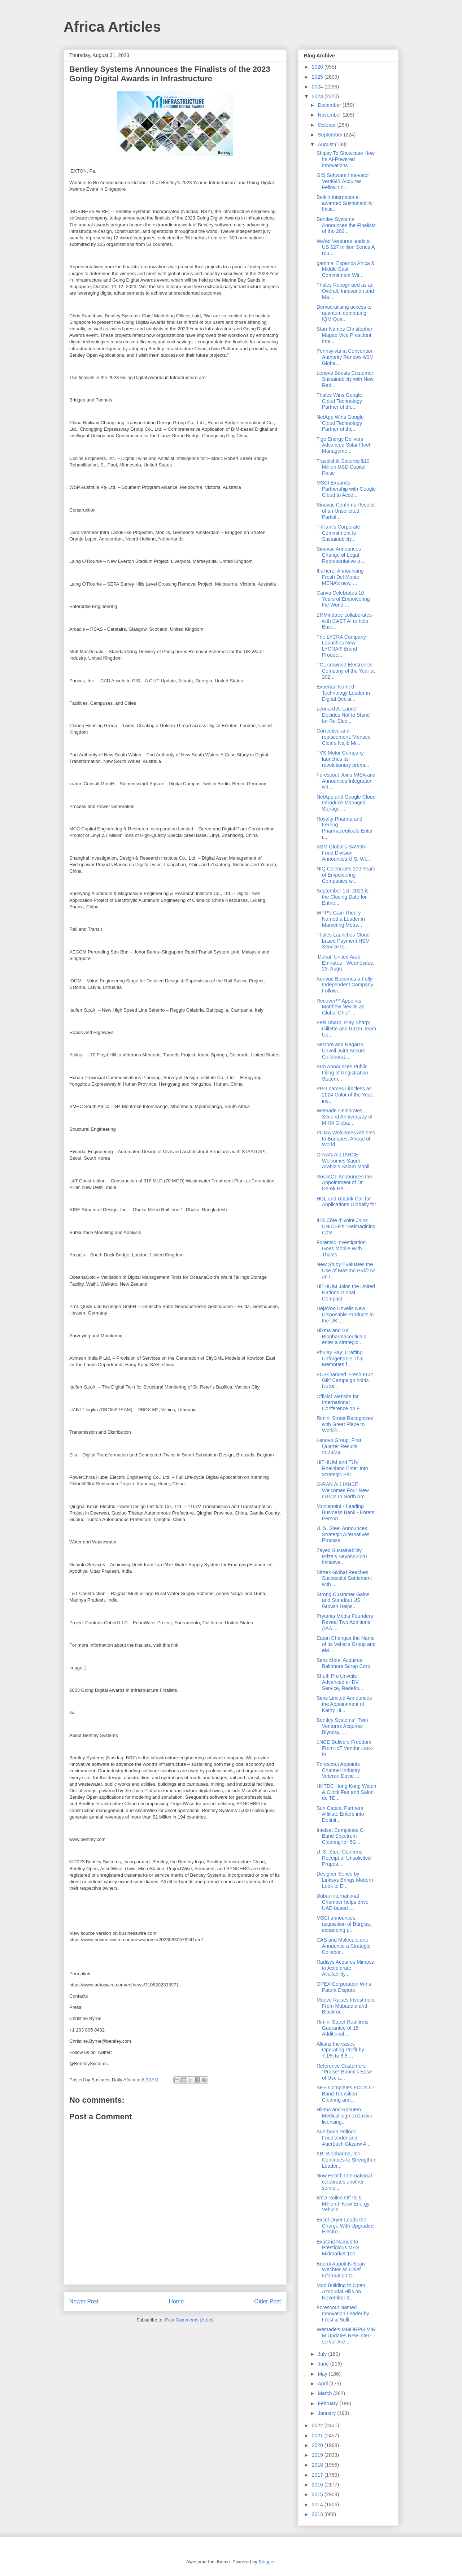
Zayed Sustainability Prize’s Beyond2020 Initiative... (342, 1556)
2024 (318, 87)
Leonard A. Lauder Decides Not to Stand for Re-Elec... (343, 715)
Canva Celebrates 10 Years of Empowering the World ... (343, 599)
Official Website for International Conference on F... (340, 1403)
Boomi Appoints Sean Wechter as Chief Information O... (341, 2270)
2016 (318, 2485)
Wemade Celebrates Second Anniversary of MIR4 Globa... (344, 1117)
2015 (318, 2494)
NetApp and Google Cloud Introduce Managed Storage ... (346, 803)
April (323, 2383)
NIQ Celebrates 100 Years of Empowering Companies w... (346, 875)
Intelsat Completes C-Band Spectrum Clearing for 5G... (341, 1836)
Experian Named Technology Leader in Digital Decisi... (343, 693)
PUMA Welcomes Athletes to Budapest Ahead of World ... (346, 1139)
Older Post (267, 2301)
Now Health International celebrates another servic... (344, 2182)
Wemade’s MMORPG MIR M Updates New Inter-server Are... (346, 2336)
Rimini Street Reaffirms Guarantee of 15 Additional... (343, 2028)
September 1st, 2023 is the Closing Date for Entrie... (343, 897)
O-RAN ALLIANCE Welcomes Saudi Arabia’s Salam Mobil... (345, 1161)
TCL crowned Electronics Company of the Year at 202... (346, 671)
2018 (318, 2465)
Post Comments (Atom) (189, 2320)
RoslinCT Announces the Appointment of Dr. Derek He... (344, 1183)
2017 (318, 2475)
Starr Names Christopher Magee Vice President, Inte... (345, 335)
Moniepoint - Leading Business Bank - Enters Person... (346, 1512)
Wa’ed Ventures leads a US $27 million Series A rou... (346, 247)
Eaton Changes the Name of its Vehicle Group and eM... (346, 1644)
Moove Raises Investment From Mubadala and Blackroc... (346, 2006)
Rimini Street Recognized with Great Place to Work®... (345, 1424)
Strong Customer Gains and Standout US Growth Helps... (343, 1600)
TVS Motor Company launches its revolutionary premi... (343, 759)
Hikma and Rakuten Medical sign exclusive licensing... (344, 2116)
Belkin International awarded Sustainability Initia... (344, 203)
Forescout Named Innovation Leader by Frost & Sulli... (343, 2314)
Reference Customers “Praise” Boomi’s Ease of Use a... (344, 2072)
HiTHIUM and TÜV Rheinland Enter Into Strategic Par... (342, 1468)
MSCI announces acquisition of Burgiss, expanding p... (344, 1924)
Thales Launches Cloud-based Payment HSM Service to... (344, 941)
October (327, 125)
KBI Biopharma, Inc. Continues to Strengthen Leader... (346, 2160)
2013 (318, 2514)
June (324, 2364)
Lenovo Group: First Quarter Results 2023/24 (339, 1446)
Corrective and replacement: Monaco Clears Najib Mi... (344, 737)
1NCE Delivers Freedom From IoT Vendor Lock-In (345, 1748)
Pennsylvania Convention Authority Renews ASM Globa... (345, 357)
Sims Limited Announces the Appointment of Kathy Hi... (344, 1704)
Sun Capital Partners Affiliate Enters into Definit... (340, 1814)
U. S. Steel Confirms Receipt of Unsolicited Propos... (344, 1858)
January (327, 2413)
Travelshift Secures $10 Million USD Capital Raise (343, 467)
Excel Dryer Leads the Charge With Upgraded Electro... (345, 2226)
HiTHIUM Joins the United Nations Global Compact (346, 1292)
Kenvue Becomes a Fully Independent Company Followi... (345, 985)
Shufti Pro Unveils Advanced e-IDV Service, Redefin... (340, 1682)
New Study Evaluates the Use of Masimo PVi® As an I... (346, 1270)
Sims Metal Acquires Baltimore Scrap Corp (343, 1663)
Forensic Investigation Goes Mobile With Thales (341, 1248)
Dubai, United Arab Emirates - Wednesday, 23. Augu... (345, 963)
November (330, 115)
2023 (318, 96)
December (330, 105)
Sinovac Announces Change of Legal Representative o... (341, 555)
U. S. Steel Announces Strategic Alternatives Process (343, 1534)
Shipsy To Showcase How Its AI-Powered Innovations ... (346, 159)
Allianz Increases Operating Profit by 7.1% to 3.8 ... (340, 2050)
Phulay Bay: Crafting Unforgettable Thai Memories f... (340, 1359)
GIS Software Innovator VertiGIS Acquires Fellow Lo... (343, 181)
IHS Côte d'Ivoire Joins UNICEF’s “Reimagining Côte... (346, 1226)
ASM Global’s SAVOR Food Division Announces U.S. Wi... (343, 853)
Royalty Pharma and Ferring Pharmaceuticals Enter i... (345, 828)
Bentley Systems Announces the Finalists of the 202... (346, 225)
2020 (318, 2445)
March (325, 2393)
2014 (318, 2504)
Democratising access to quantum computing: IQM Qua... (344, 313)
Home (176, 2301)
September (331, 135)
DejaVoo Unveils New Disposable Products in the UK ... (345, 1315)
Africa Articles (112, 27)
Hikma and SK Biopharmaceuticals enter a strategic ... (341, 1337)
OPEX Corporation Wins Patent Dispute (344, 1987)
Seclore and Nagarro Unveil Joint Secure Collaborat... (341, 1051)
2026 (318, 67)
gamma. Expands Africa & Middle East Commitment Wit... (346, 269)
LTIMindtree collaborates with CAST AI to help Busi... (344, 621)
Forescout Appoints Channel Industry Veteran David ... (338, 1770)
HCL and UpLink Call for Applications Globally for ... (346, 1205)
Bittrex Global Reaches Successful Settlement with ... (344, 1578)
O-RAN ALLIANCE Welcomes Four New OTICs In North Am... (343, 1490)
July (323, 2354)
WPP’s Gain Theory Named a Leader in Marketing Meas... (341, 919)
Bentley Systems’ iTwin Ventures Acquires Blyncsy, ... (342, 1726)
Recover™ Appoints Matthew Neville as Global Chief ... (341, 1007)
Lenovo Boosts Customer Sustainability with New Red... (345, 379)
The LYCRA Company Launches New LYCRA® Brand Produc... (341, 646)
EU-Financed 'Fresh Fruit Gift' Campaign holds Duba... (345, 1381)
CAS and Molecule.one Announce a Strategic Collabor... (343, 1946)
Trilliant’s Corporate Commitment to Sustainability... (338, 533)
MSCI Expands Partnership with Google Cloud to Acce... (346, 489)
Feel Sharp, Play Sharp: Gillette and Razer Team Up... (346, 1029)
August (326, 144)
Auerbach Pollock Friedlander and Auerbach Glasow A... (344, 2138)
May (323, 2374)
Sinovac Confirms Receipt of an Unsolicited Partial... (346, 511)
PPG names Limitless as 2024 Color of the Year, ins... (345, 1095)
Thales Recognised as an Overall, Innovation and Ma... (345, 291)
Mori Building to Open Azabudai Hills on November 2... (341, 2291)
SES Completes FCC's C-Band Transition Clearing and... (345, 2094)
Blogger (266, 2561)
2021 (318, 2435)
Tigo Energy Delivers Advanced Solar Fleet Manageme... (343, 445)
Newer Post (84, 2301)
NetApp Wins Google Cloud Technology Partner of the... (340, 423)
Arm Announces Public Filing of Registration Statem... (342, 1073)
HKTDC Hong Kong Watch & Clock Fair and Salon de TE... (346, 1792)
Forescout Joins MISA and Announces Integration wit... (346, 781)
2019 (318, 2455)
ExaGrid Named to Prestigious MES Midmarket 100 (338, 2248)
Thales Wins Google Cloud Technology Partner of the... (339, 401)
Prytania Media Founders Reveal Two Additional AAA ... (345, 1622)
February (328, 2403)
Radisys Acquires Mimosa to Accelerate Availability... (345, 1968)
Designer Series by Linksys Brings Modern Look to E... (345, 1880)
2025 (318, 77)
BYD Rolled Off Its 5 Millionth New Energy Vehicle (343, 2204)
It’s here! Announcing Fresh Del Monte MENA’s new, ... (340, 577)
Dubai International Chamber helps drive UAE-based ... (343, 1902)
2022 (318, 2425)
